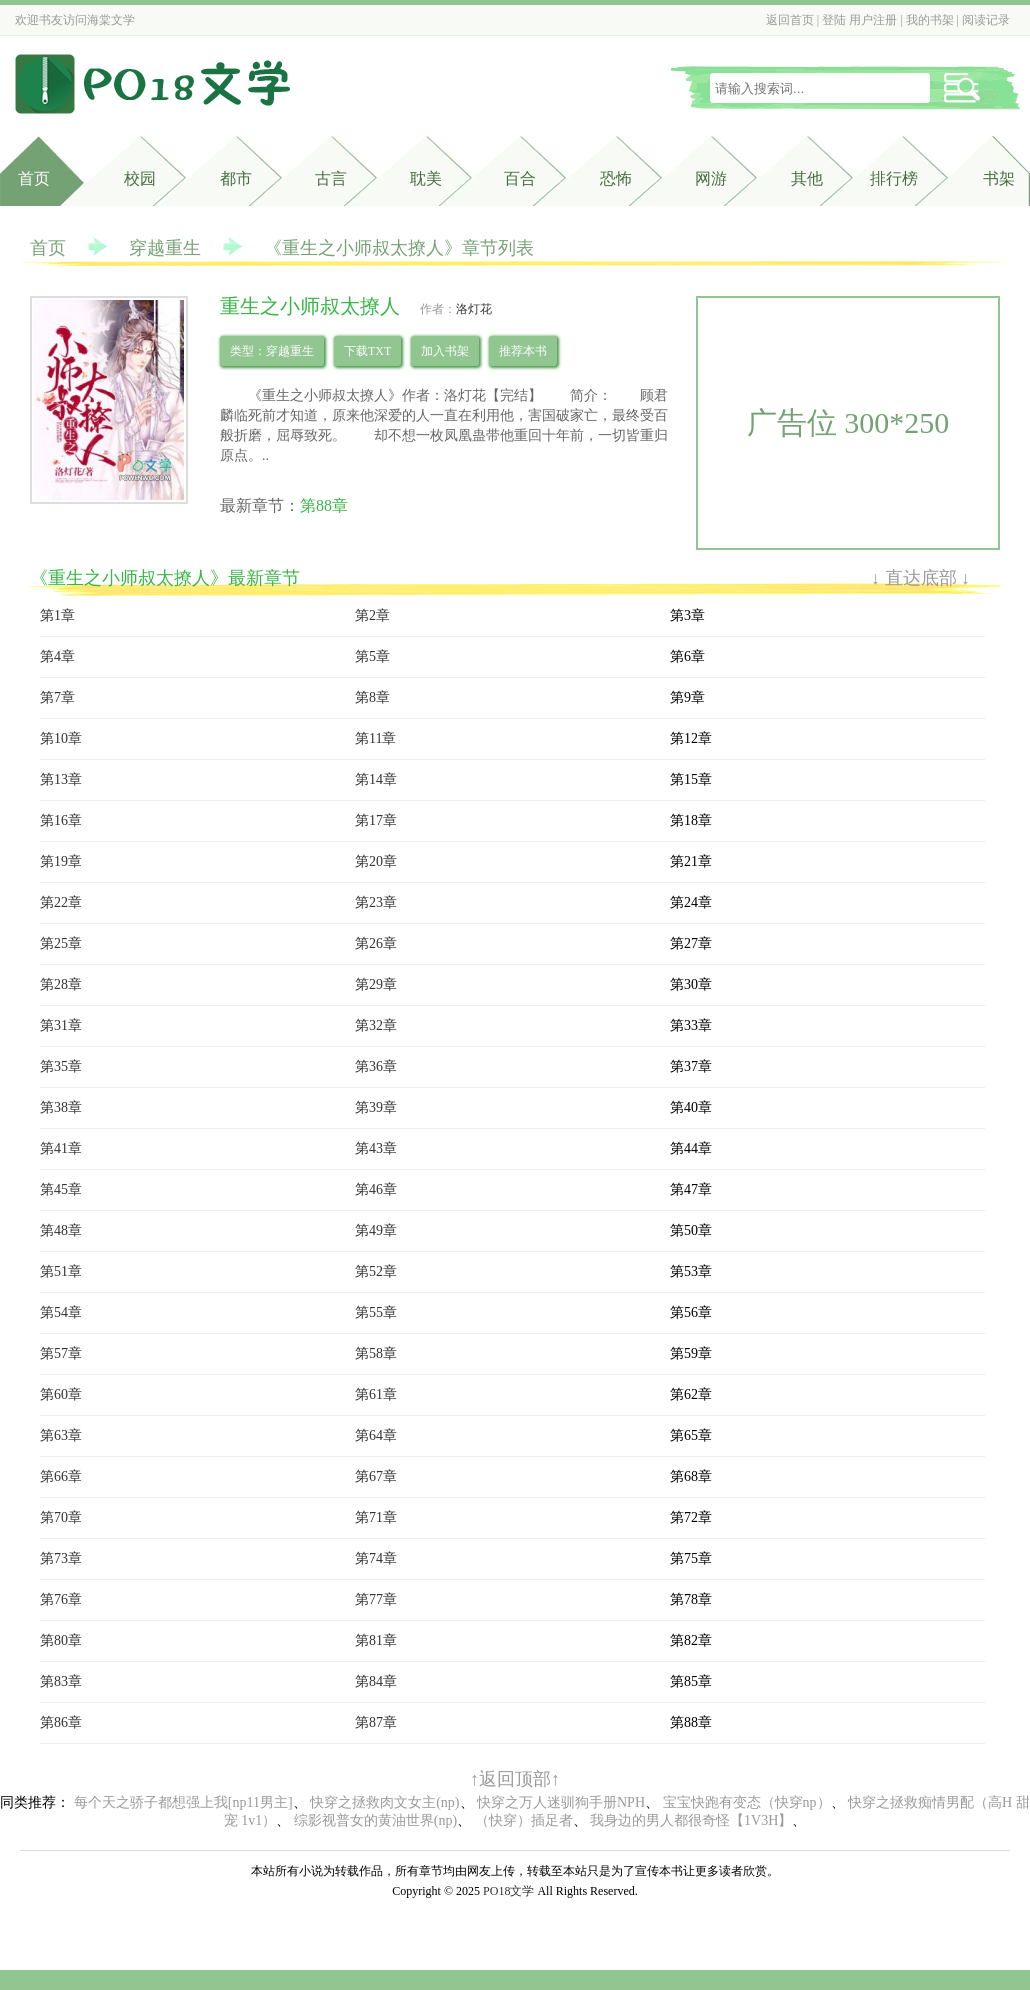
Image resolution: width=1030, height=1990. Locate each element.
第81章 (376, 1640)
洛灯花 (474, 309)
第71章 (376, 1517)
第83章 (61, 1681)
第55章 (376, 1312)
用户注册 (873, 20)
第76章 (61, 1599)
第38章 (61, 1107)
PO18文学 (508, 1891)
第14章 (376, 779)
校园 (140, 178)
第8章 (372, 697)
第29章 (376, 984)
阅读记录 (986, 20)
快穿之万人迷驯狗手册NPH (561, 1802)
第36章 (376, 1066)
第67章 (376, 1476)
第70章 (61, 1517)
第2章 (372, 615)
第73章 (61, 1558)
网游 (711, 178)
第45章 (61, 1189)
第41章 (61, 1148)
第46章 (376, 1189)
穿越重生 (165, 248)
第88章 (324, 505)
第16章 (61, 820)
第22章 (61, 902)
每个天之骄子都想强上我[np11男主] (183, 1802)
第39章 (376, 1107)
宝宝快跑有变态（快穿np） (747, 1802)
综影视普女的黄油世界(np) (375, 1820)
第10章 (61, 738)
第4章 (57, 656)
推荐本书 (523, 351)
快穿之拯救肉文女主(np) (384, 1802)
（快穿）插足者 (524, 1820)
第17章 (376, 820)
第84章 (376, 1681)
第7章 (57, 697)
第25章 (61, 943)
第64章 (376, 1435)
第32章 (376, 1025)
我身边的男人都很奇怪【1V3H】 (691, 1820)
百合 (520, 178)
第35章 (61, 1066)
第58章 (376, 1353)
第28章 (61, 984)
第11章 (375, 738)
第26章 (376, 943)
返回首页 (790, 20)
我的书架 (930, 20)
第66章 (61, 1476)
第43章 (376, 1148)
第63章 (61, 1435)
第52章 (376, 1271)
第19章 (61, 861)
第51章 (61, 1271)
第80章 (61, 1640)
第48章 (61, 1230)
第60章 (61, 1394)
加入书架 (445, 351)
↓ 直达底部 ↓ (920, 578)
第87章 (376, 1722)
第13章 (61, 779)
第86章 (61, 1722)
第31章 (61, 1025)
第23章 (376, 902)
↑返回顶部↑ (515, 1779)
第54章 (61, 1312)
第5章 (372, 656)
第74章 (376, 1558)
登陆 (834, 20)
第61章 (376, 1394)
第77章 (376, 1599)
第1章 (57, 615)
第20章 (376, 861)
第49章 (376, 1230)
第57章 (61, 1353)
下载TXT (367, 351)
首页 (34, 178)
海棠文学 (111, 20)
